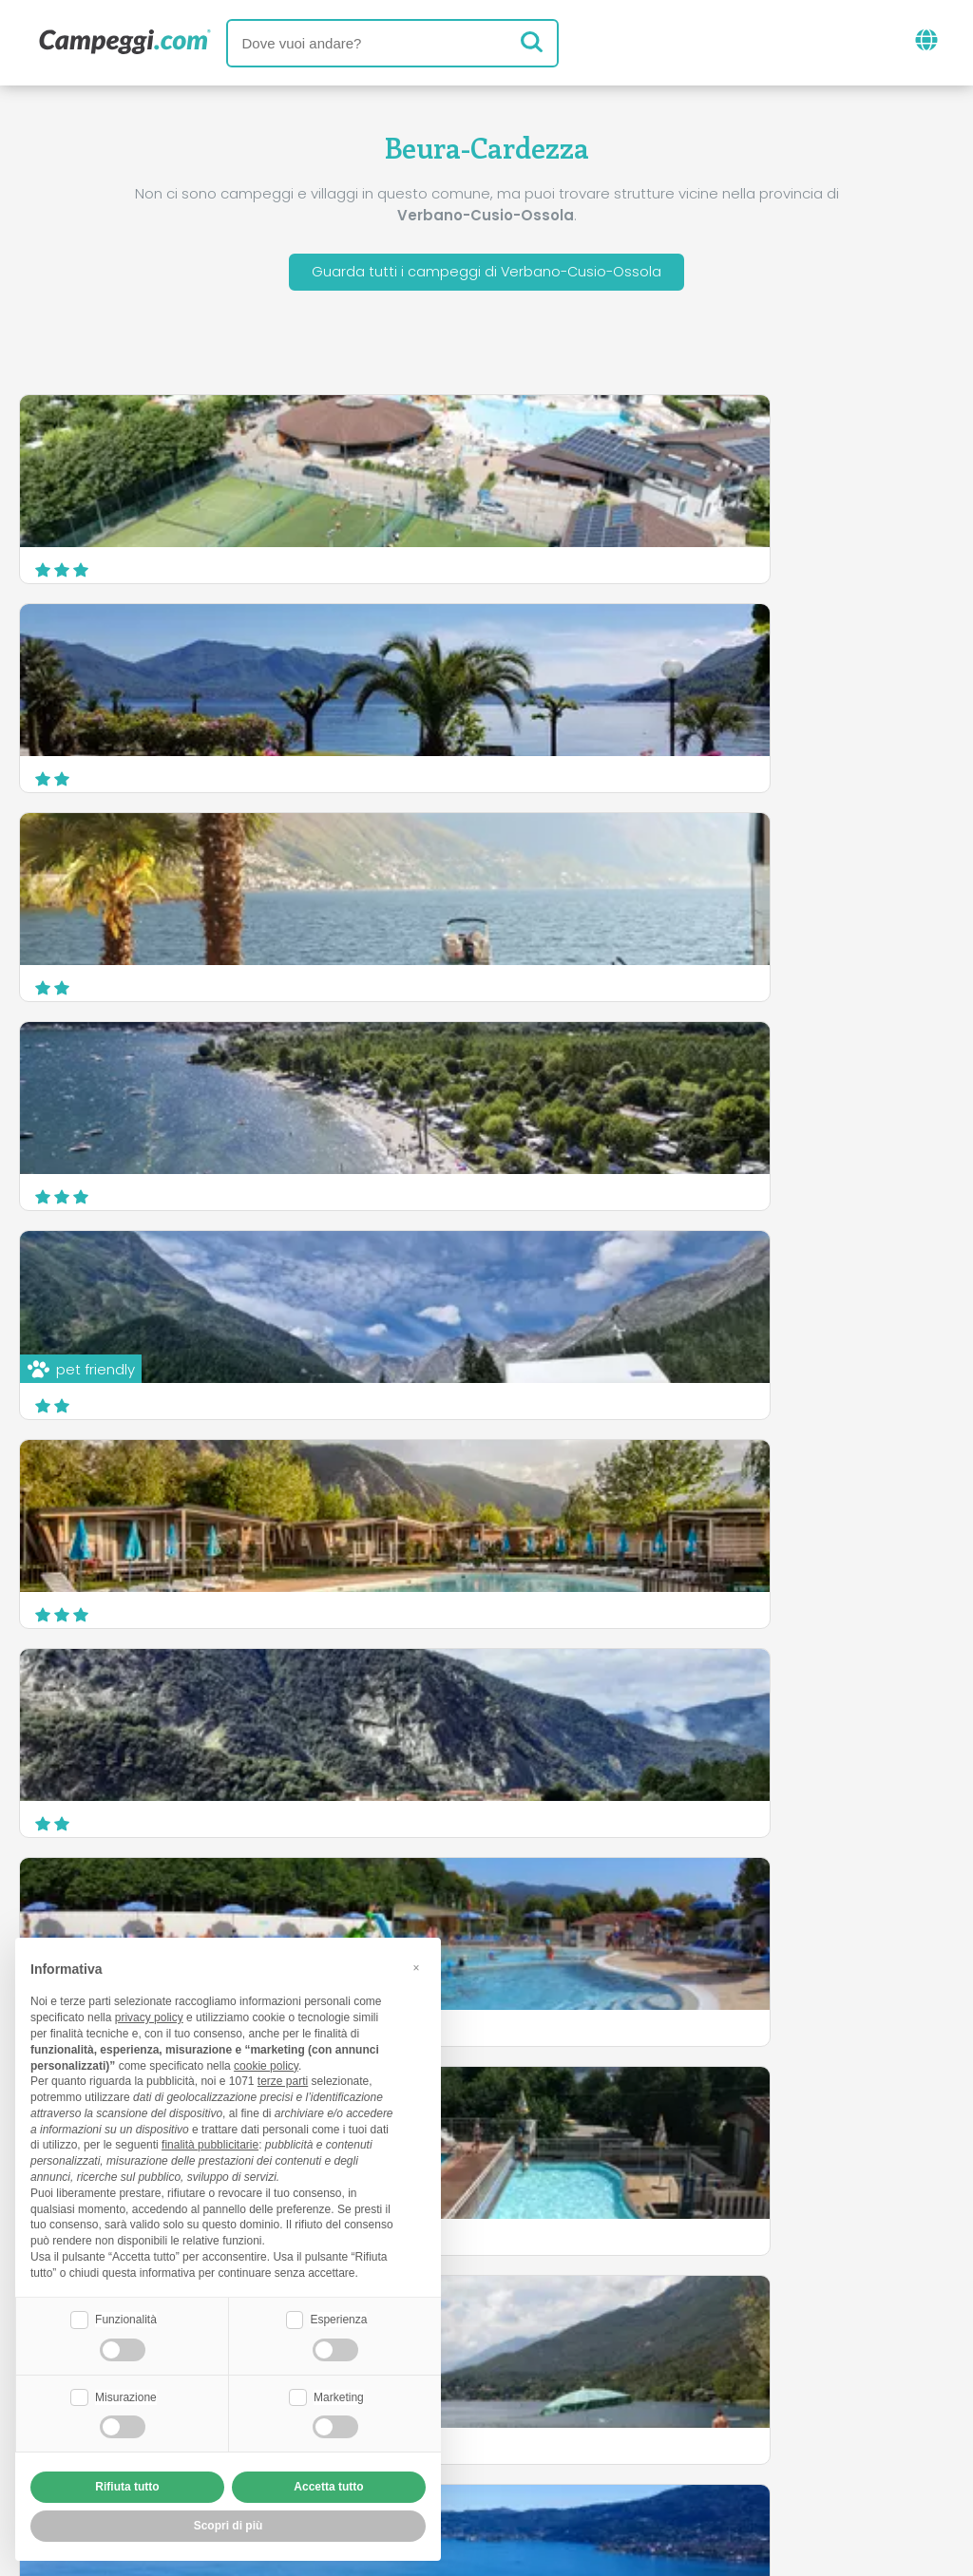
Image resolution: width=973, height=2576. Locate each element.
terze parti (283, 2079)
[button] (416, 1965)
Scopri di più (883, 1601)
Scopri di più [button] (228, 2525)
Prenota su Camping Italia (650, 2419)
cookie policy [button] (266, 2063)
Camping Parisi (579, 1489)
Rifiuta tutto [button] (127, 2486)
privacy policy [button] (149, 2015)
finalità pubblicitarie (210, 2143)
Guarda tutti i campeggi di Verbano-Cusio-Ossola (486, 274)
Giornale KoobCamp (520, 2340)
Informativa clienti (557, 2451)
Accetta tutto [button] (328, 2486)
